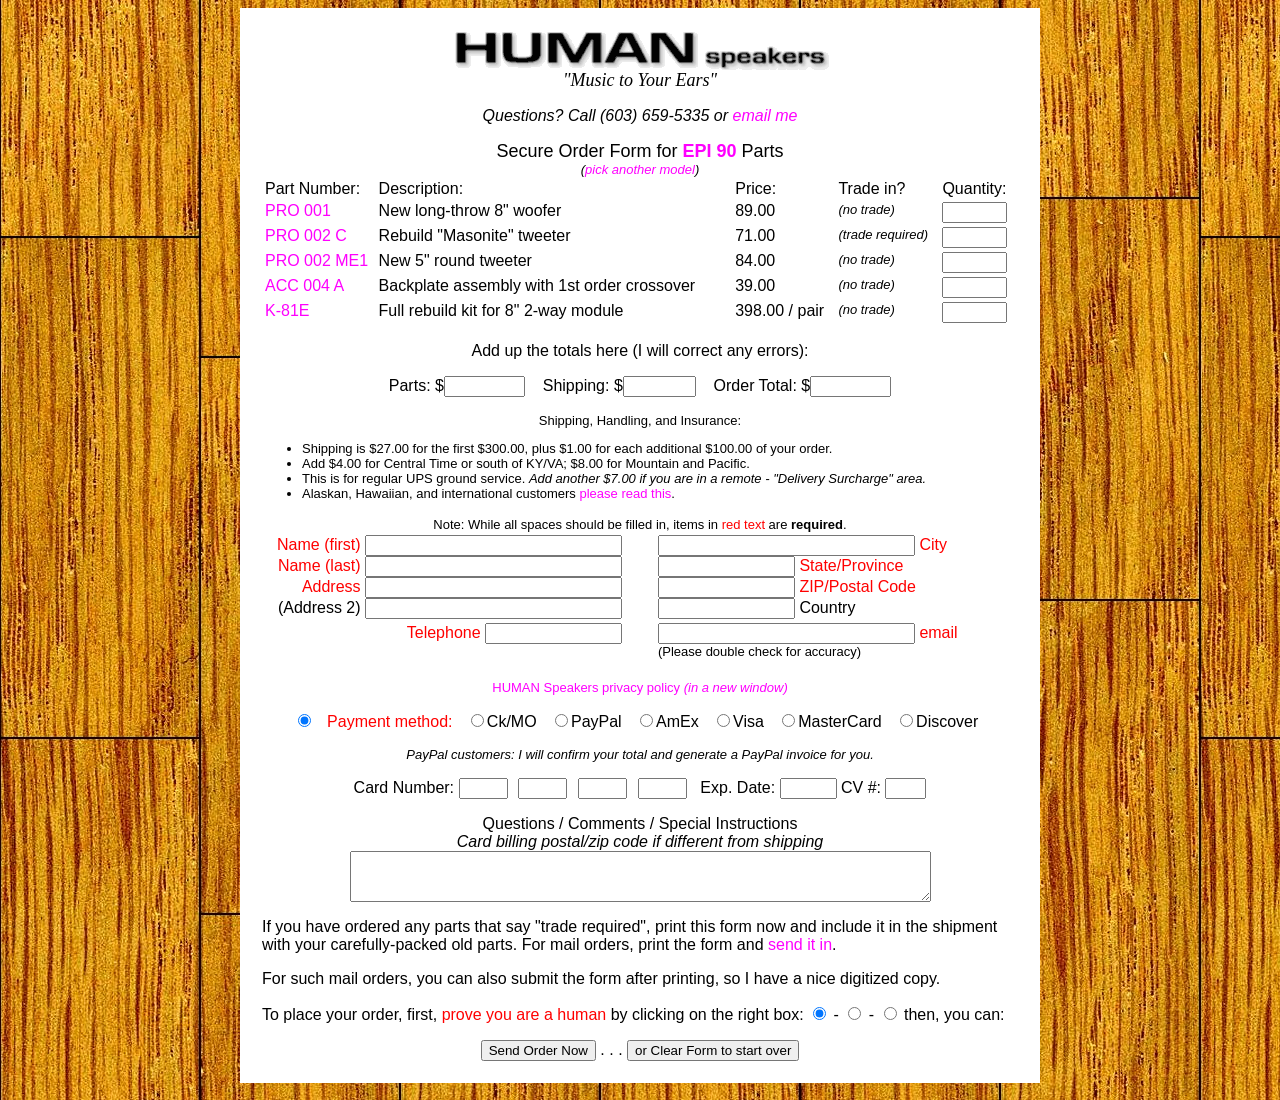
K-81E (287, 310)
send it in (800, 953)
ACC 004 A (304, 285)
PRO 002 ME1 (316, 260)
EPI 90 (709, 151)
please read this (625, 493)
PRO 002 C (306, 235)
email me (765, 115)
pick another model (640, 169)
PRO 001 (298, 210)
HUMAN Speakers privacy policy (640, 687)
